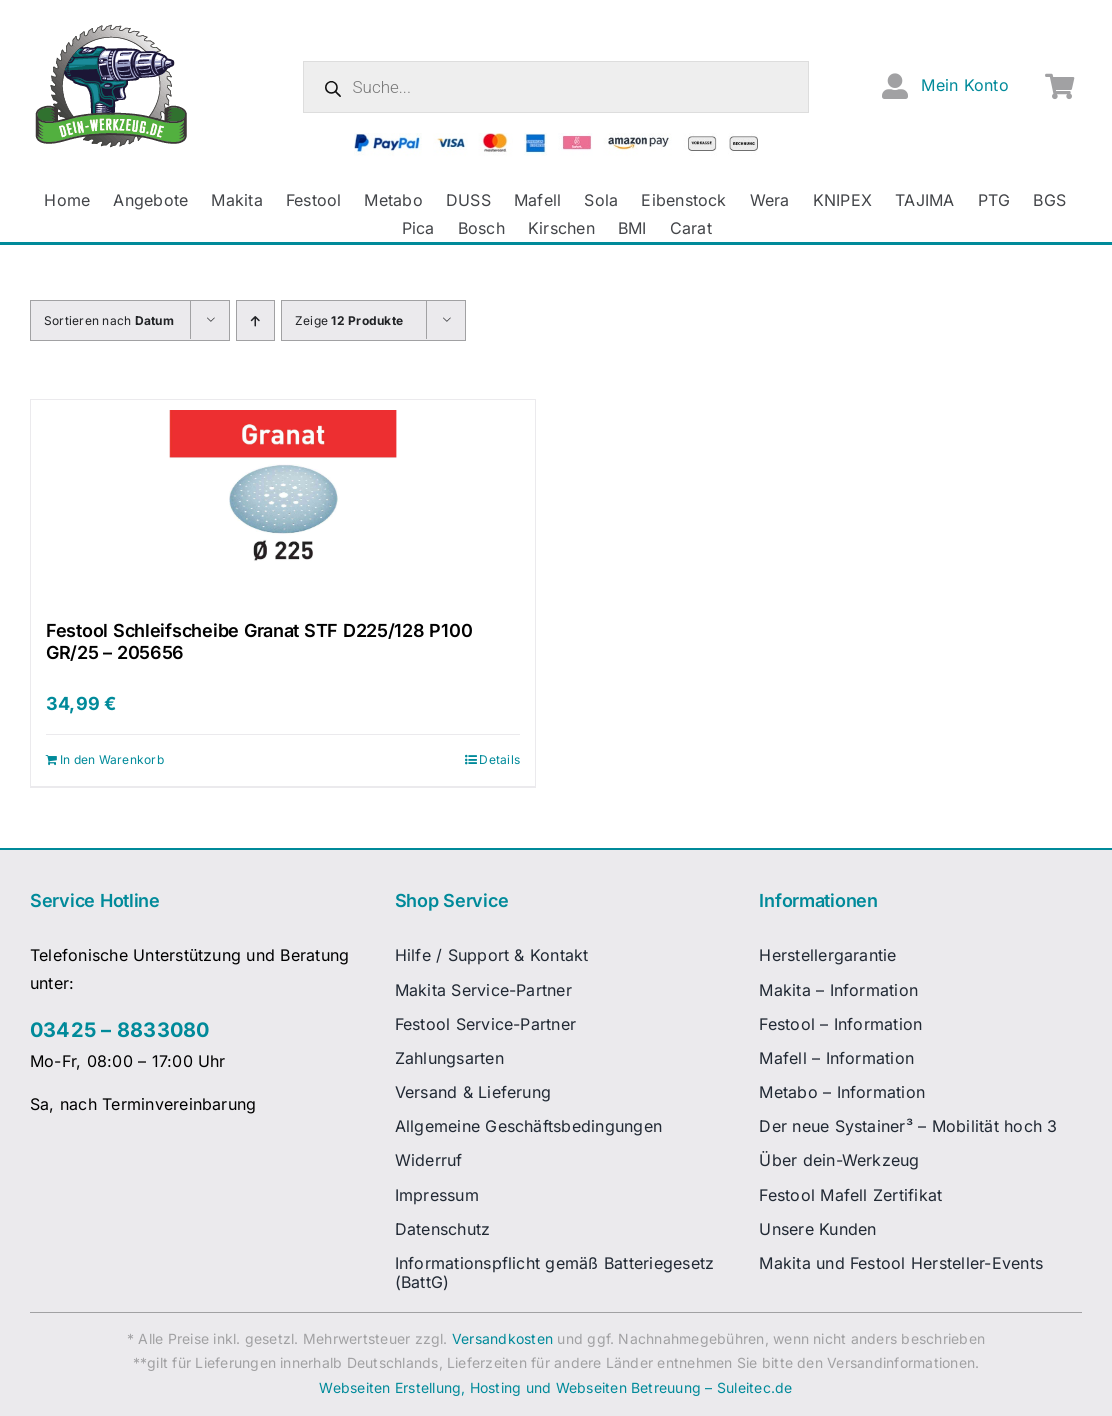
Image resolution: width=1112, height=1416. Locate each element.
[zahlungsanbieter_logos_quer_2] (556, 141)
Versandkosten (502, 1338)
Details (499, 759)
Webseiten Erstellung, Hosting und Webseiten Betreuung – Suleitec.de (555, 1387)
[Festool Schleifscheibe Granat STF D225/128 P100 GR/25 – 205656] (283, 500)
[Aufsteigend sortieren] (255, 320)
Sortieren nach (109, 320)
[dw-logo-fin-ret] (111, 29)
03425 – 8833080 (120, 1030)
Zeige (349, 320)
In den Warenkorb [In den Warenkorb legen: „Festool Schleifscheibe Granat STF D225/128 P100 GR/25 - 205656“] (112, 759)
